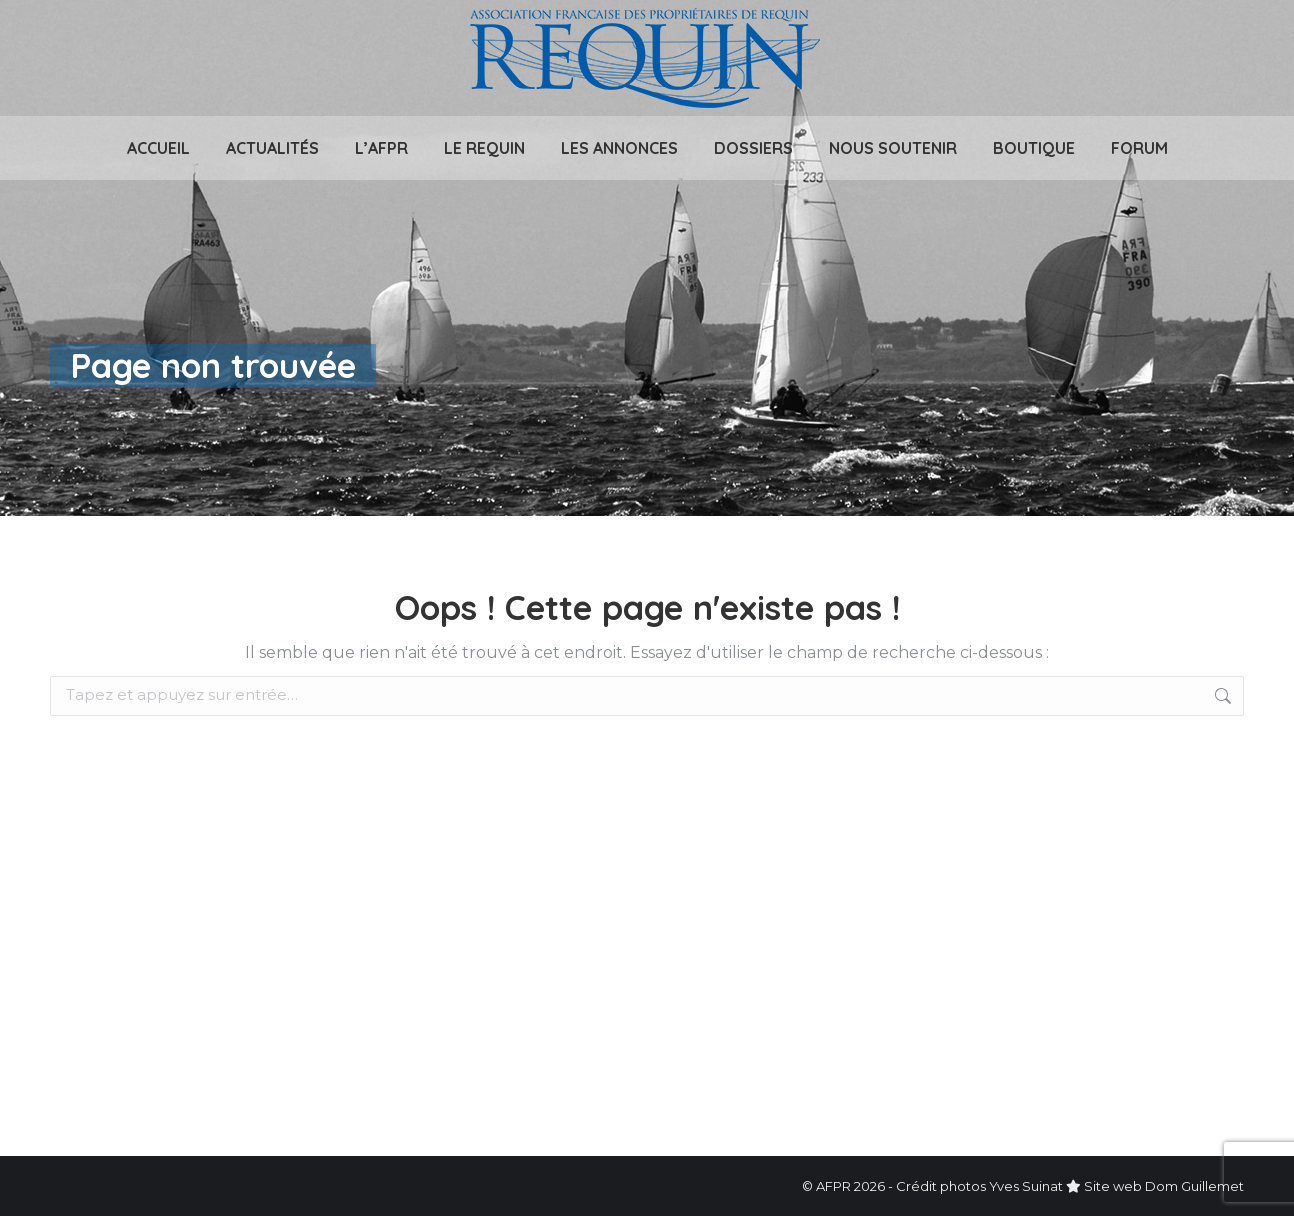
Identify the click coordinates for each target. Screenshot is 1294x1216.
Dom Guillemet (1194, 1186)
